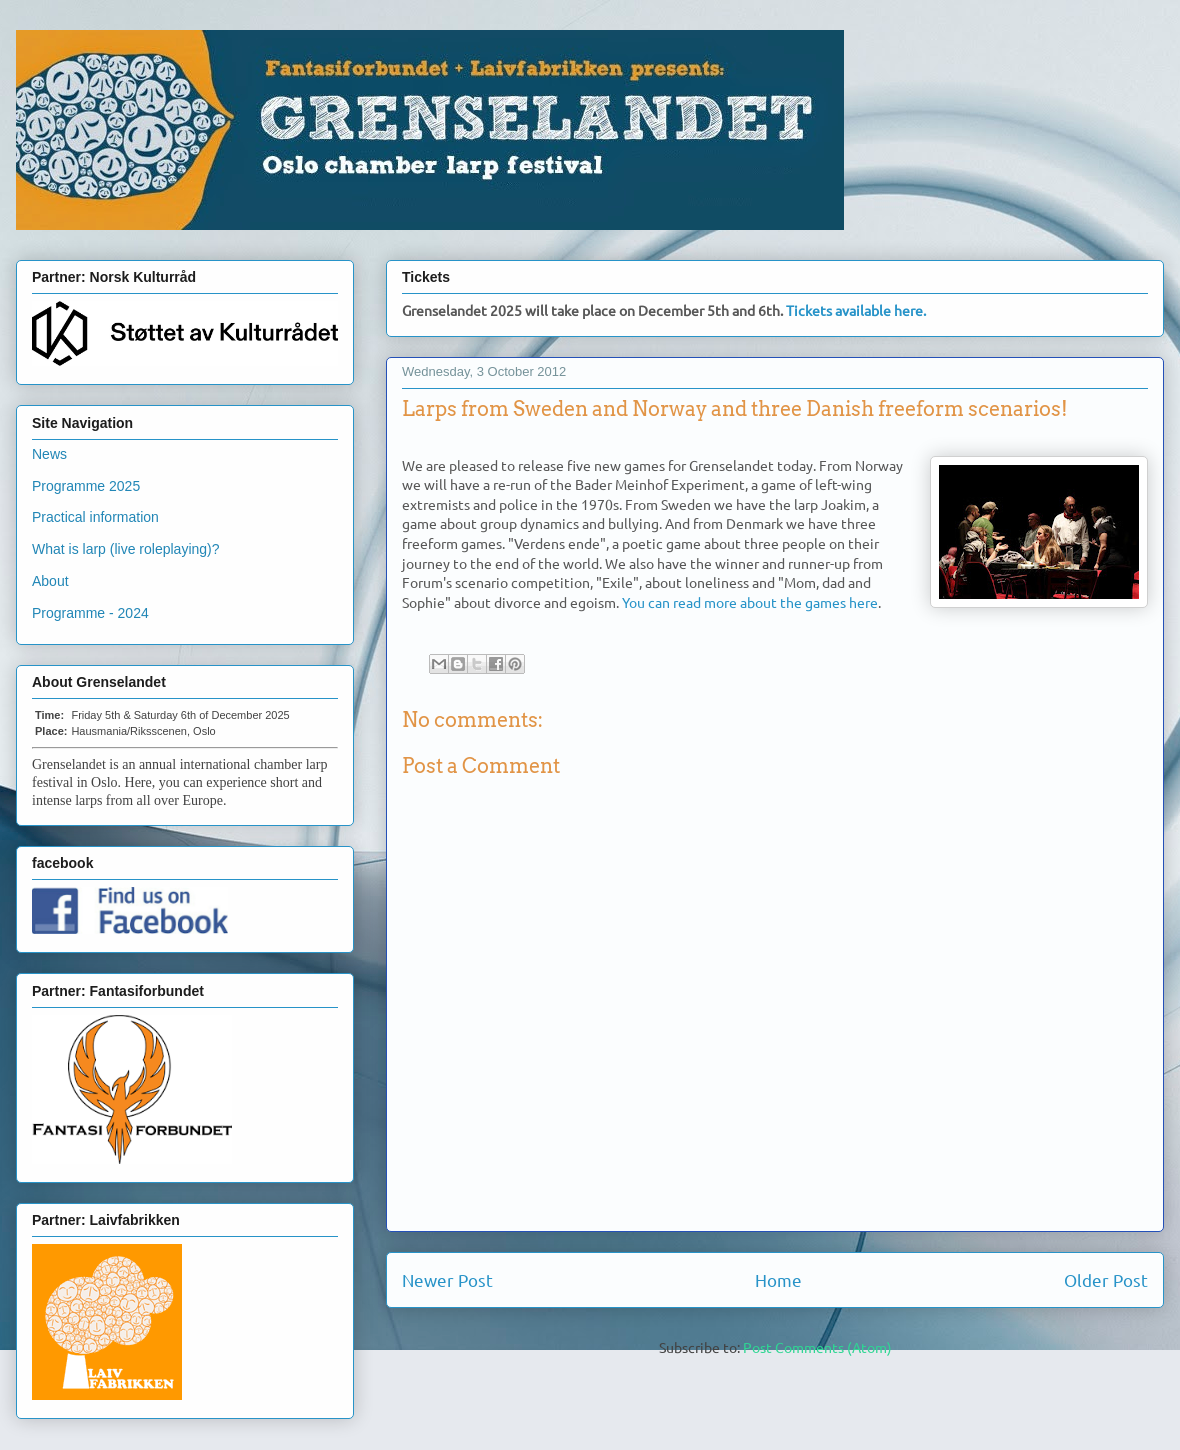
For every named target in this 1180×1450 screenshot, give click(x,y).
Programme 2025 (86, 486)
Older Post (1106, 1279)
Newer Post (447, 1279)
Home (778, 1279)
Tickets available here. (856, 310)
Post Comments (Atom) (817, 1347)
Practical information (95, 517)
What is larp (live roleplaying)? (126, 549)
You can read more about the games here (750, 602)
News (49, 454)
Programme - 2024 (90, 613)
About (50, 581)
